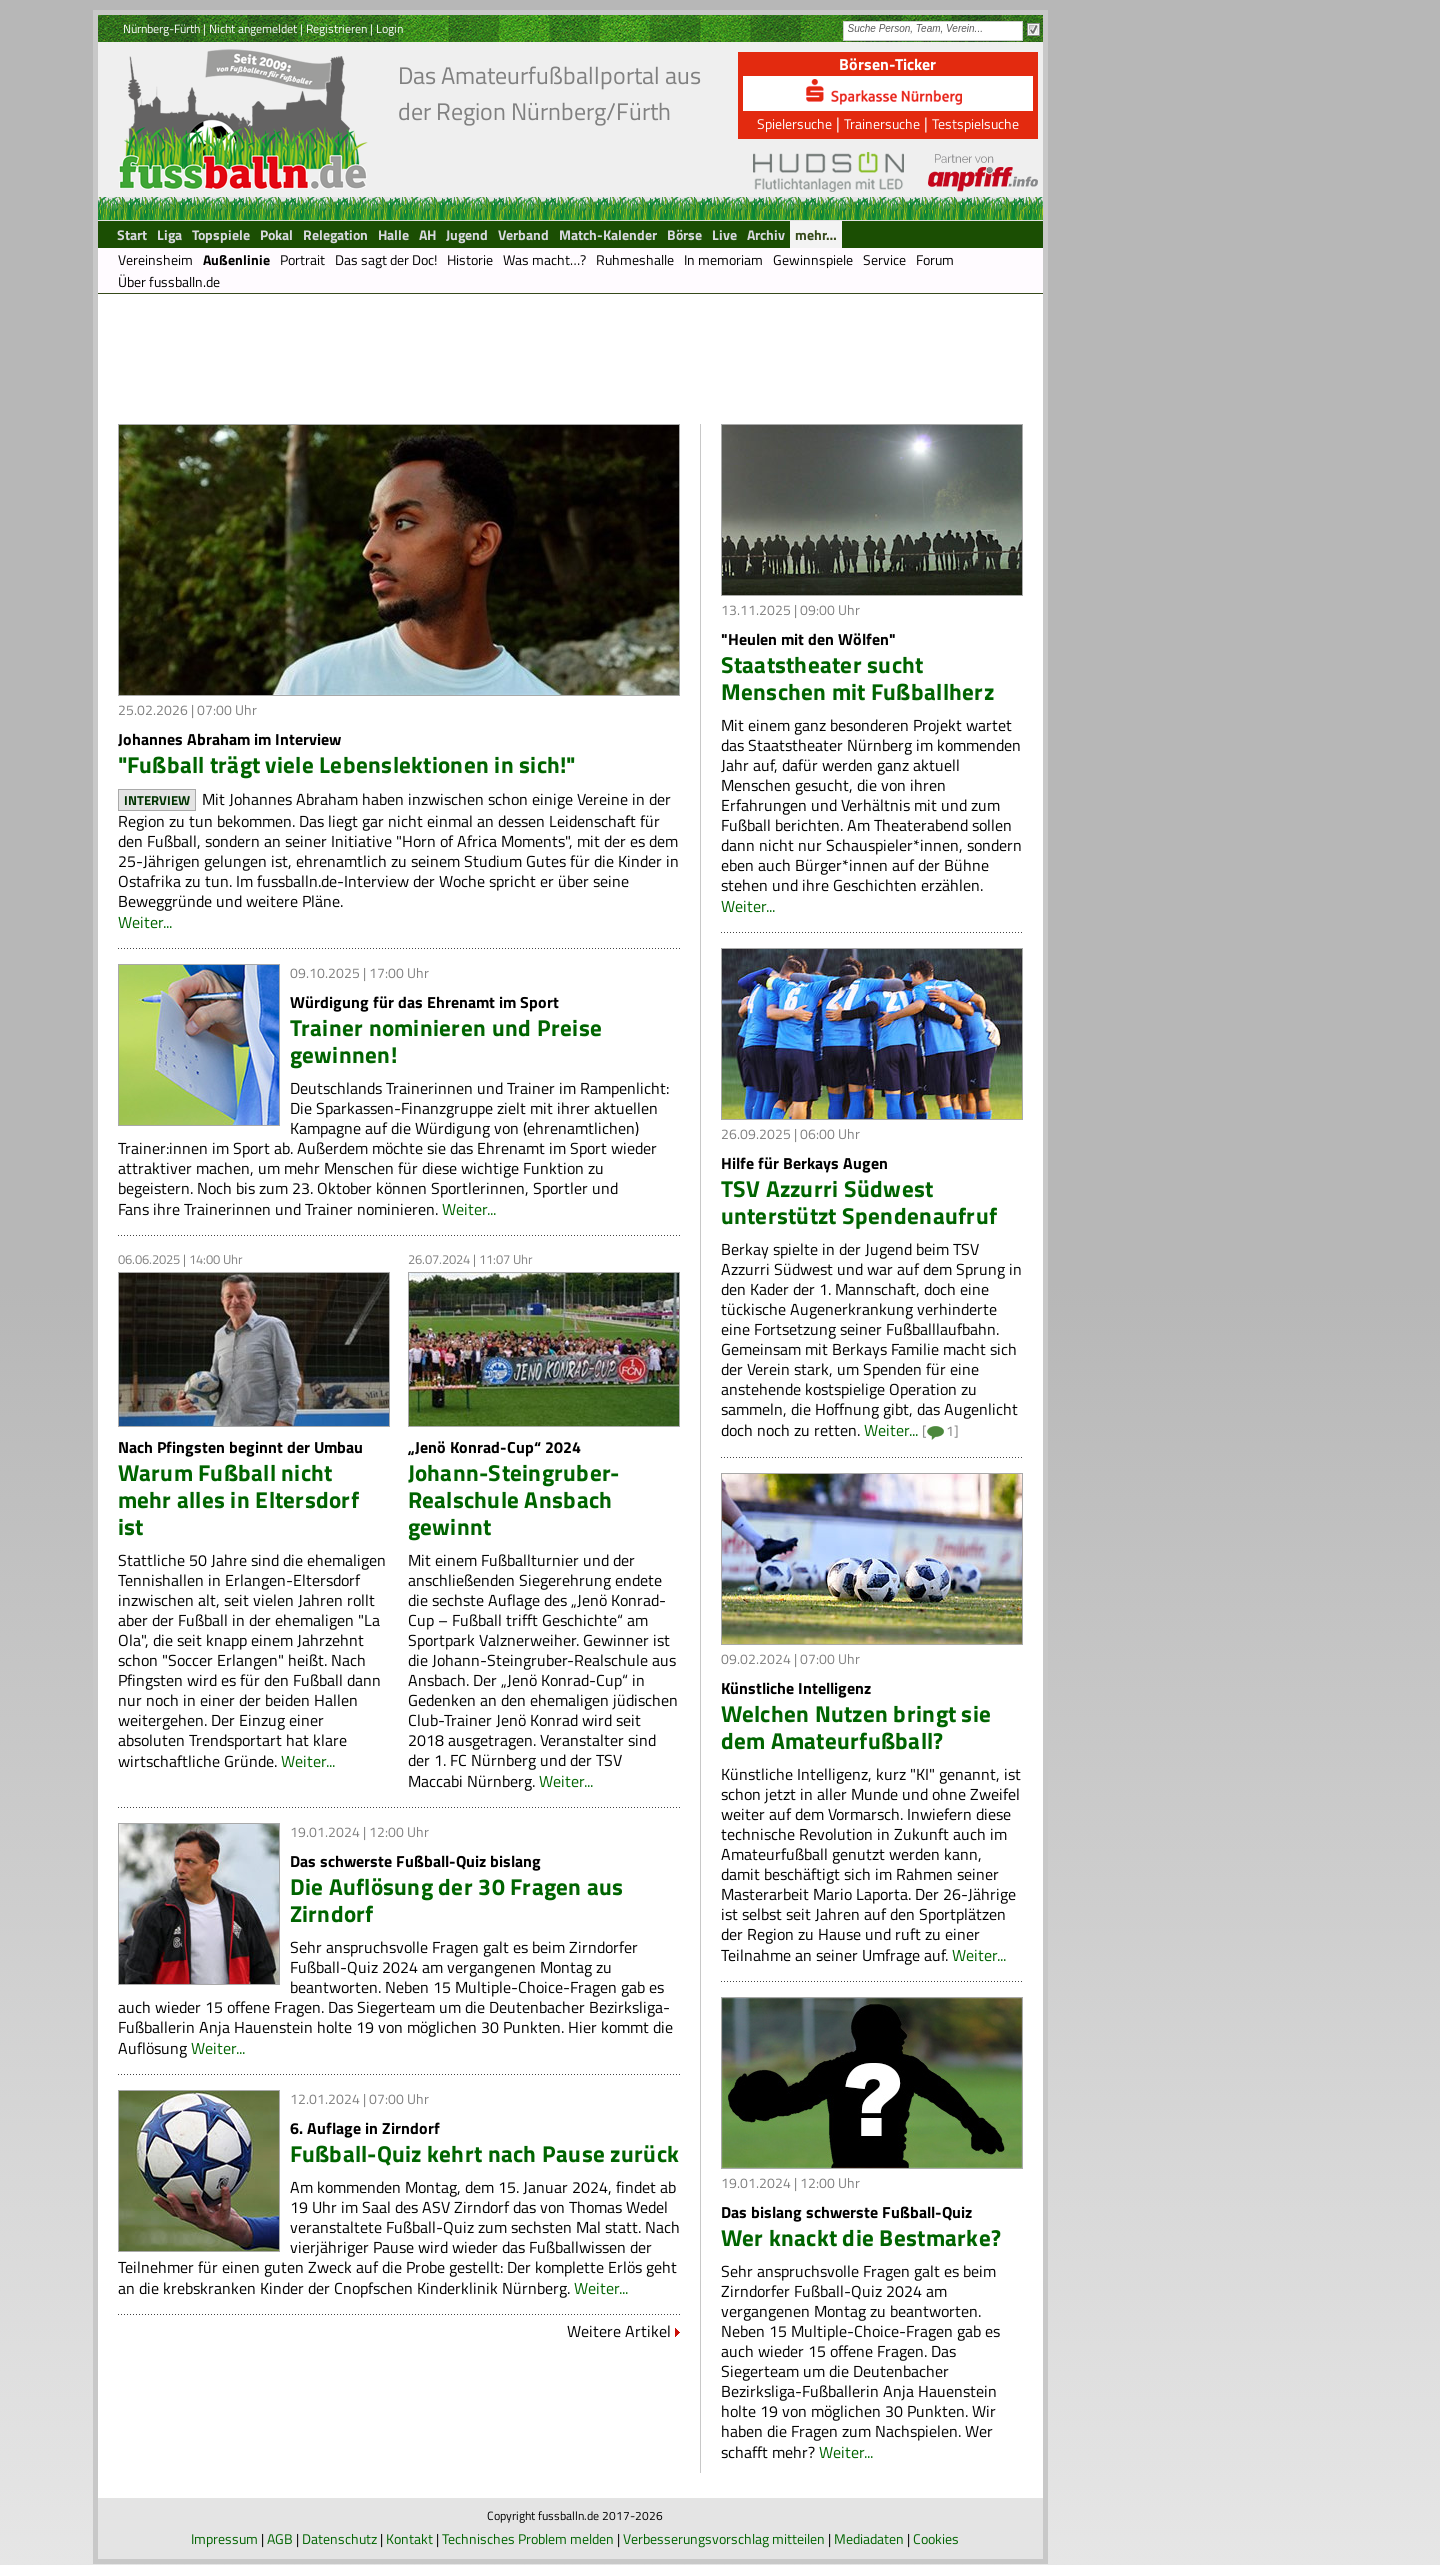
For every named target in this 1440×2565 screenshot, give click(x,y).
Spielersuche (794, 123)
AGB (280, 2538)
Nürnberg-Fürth (161, 28)
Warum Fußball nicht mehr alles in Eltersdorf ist (238, 1499)
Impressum (224, 2538)
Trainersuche (882, 123)
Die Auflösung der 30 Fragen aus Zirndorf (457, 1900)
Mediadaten (869, 2538)
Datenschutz (339, 2538)
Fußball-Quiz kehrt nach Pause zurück (485, 2153)
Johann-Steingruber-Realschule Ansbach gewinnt (514, 1499)
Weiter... (145, 922)
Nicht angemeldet (253, 28)
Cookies (936, 2538)
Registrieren (336, 28)
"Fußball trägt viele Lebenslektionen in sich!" (347, 764)
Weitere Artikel (619, 2331)
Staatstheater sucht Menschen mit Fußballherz (857, 678)
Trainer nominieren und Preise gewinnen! (446, 1041)
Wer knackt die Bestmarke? (861, 2237)
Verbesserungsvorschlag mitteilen (724, 2538)
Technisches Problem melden (528, 2538)
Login (389, 28)
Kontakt (409, 2538)
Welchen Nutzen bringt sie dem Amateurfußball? (856, 1727)
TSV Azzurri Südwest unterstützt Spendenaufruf (859, 1202)
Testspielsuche (975, 123)
